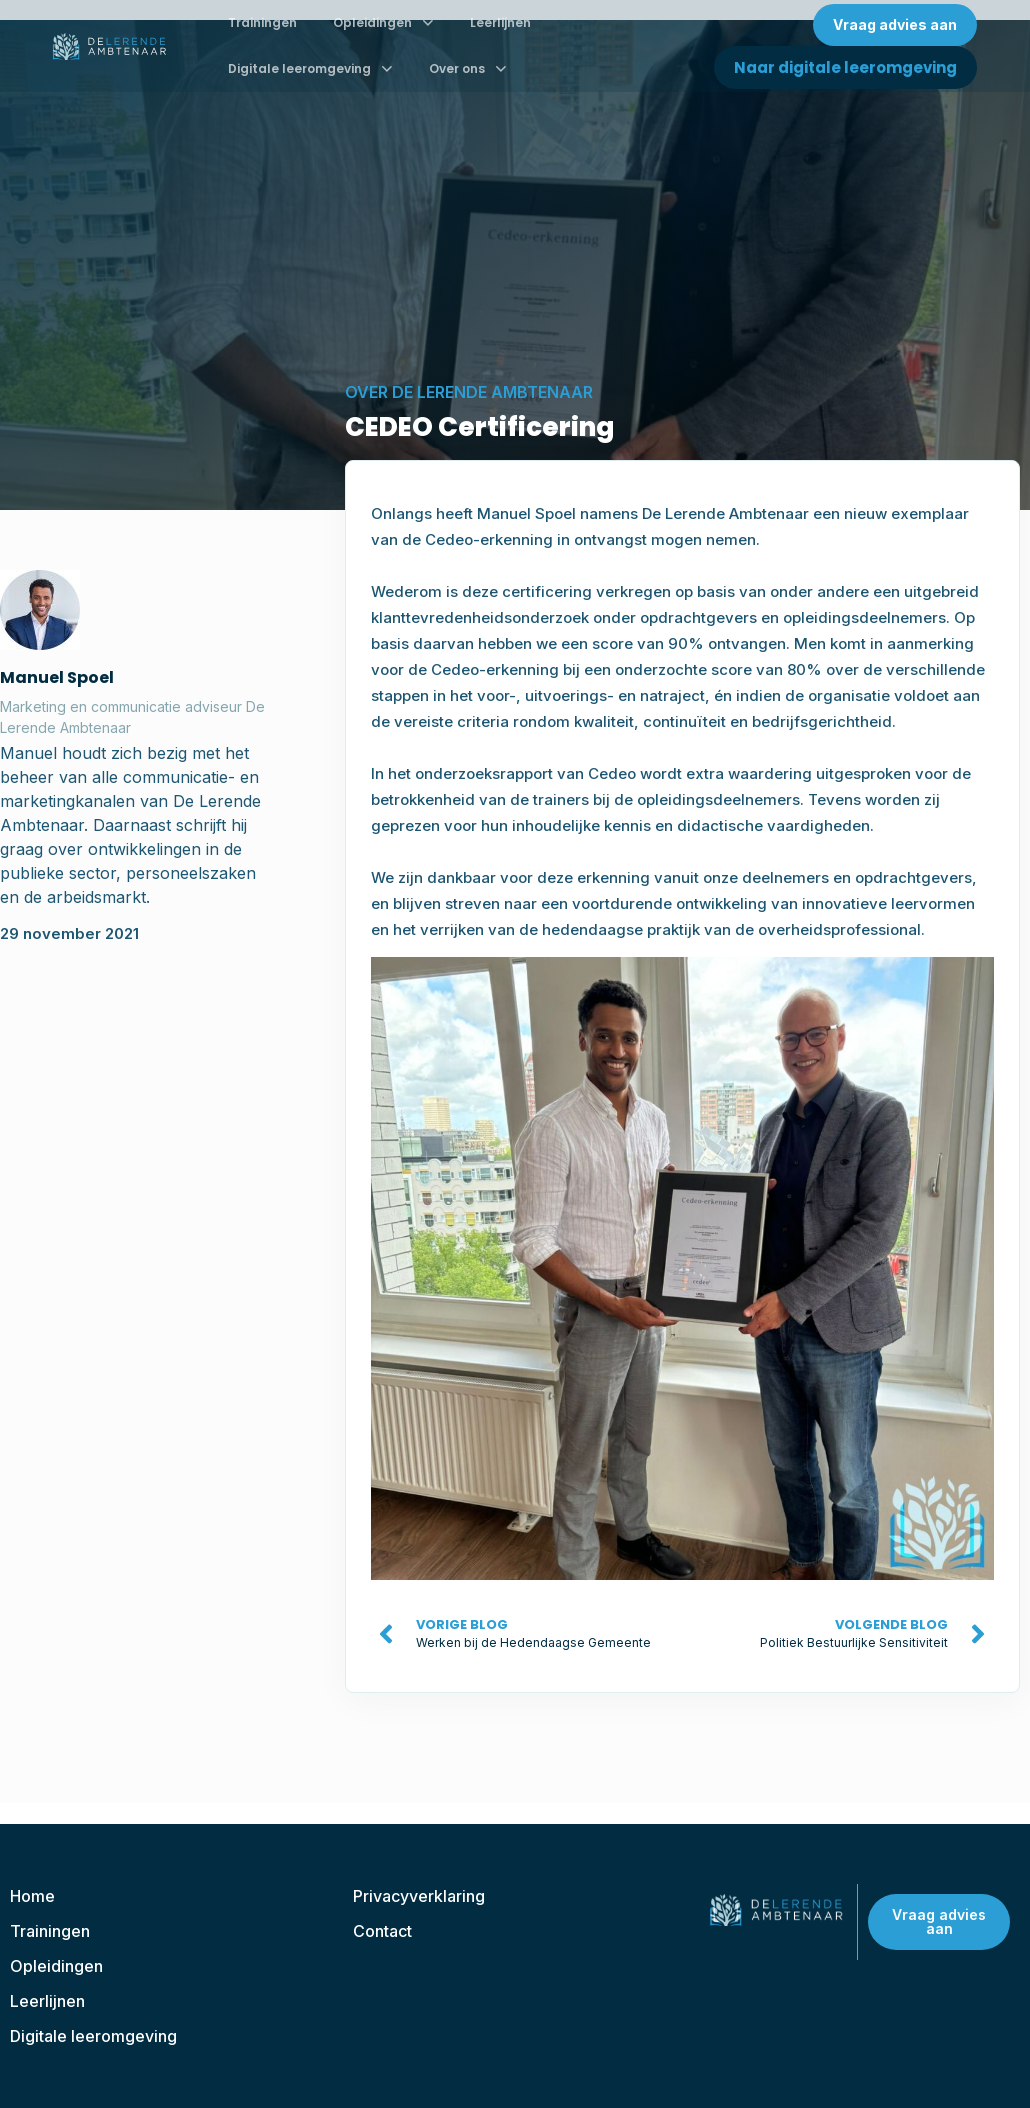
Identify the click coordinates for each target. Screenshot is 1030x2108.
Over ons (468, 69)
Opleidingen (383, 23)
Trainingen (262, 22)
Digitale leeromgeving (310, 69)
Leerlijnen (500, 22)
